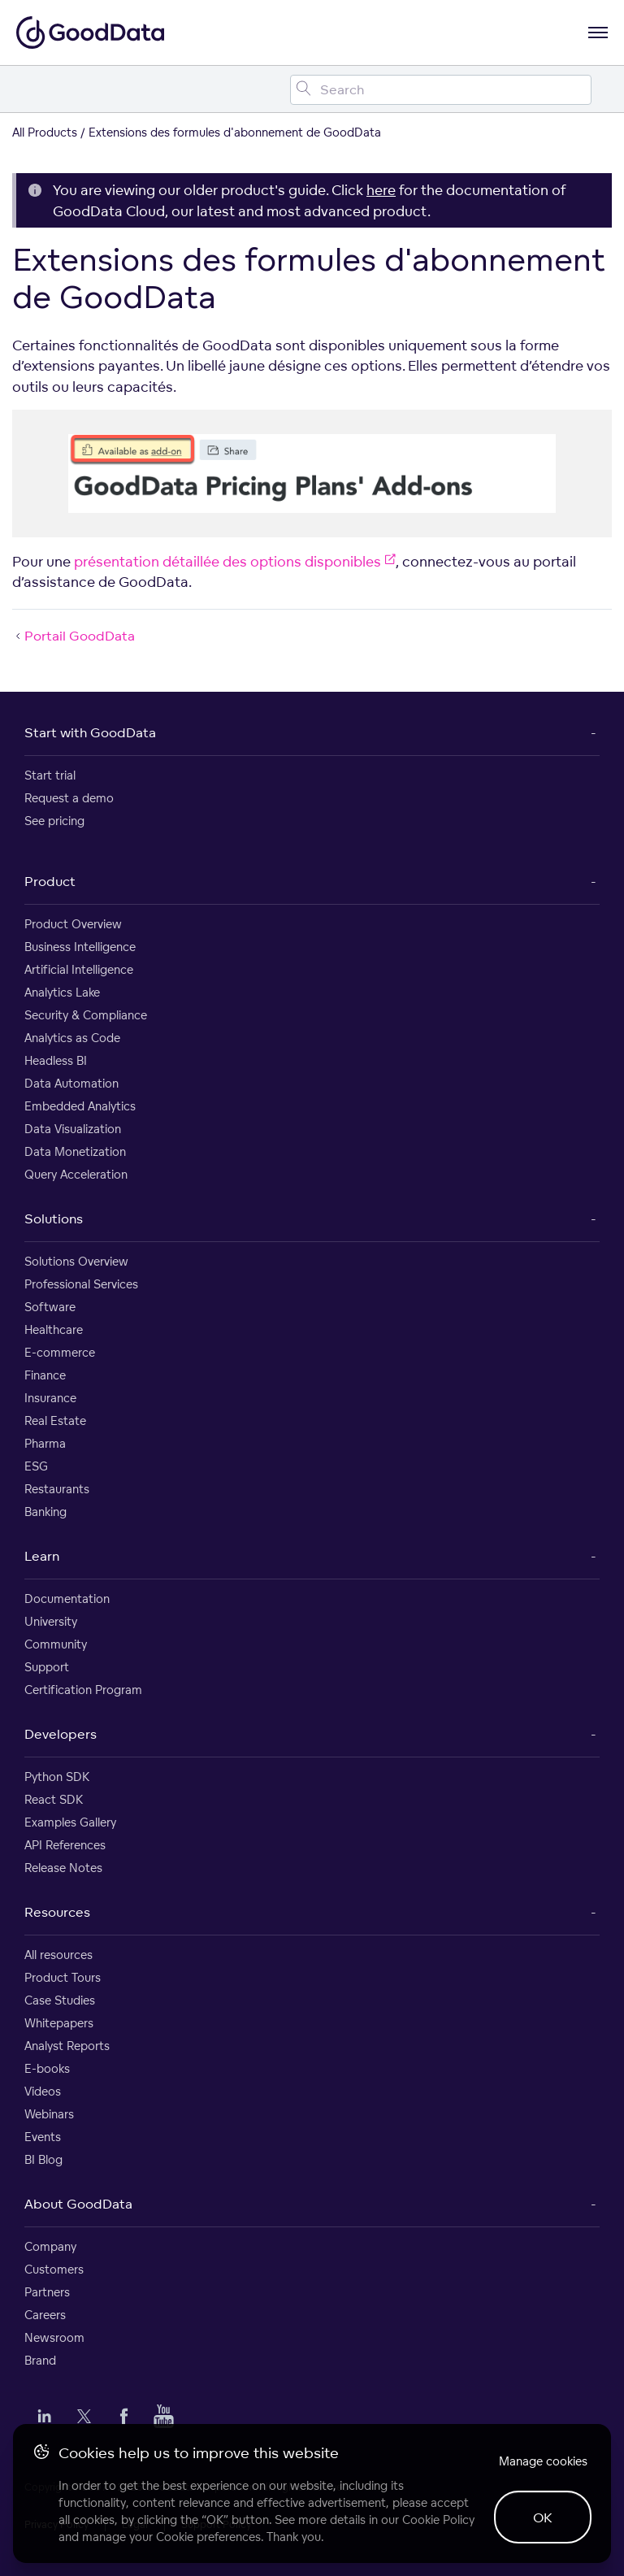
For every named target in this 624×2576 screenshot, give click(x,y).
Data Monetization (75, 1151)
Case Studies (59, 2000)
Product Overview (73, 924)
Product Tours (62, 1977)
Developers (60, 1734)
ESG (36, 1466)
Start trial (50, 775)
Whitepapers (58, 2023)
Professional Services (81, 1284)
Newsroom (54, 2337)
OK (542, 2517)
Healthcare (53, 1329)
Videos (42, 2091)
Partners (47, 2292)
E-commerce (59, 1352)
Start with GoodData (90, 732)
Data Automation (71, 1083)
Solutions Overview (76, 1261)
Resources (57, 1912)
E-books (47, 2068)
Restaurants (56, 1489)
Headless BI (55, 1060)
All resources (58, 1954)
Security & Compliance (85, 1015)
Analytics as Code (72, 1038)
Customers (54, 2269)
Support (46, 1667)
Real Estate (55, 1420)
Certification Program (83, 1689)
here (381, 189)
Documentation (67, 1598)
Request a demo (69, 798)
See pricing (54, 821)
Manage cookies (543, 2461)
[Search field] (441, 90)
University (50, 1621)
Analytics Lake (62, 992)
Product (50, 881)
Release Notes (63, 1867)
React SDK (53, 1799)
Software (50, 1307)
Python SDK (56, 1776)
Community (55, 1644)
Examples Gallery (70, 1822)
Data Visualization (72, 1129)
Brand (40, 2360)
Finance (45, 1375)
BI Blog (43, 2159)
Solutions (53, 1218)
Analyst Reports (67, 2046)
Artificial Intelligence (78, 969)
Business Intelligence (80, 947)
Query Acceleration (76, 1174)
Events (42, 2137)
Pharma (45, 1443)
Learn (41, 1556)
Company (50, 2246)
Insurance (50, 1398)
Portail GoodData (73, 636)
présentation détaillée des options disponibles (235, 561)
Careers (45, 2315)
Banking (45, 1511)
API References (65, 1845)
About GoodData (78, 2204)
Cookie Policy (438, 2519)
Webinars (49, 2114)
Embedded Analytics (80, 1106)
